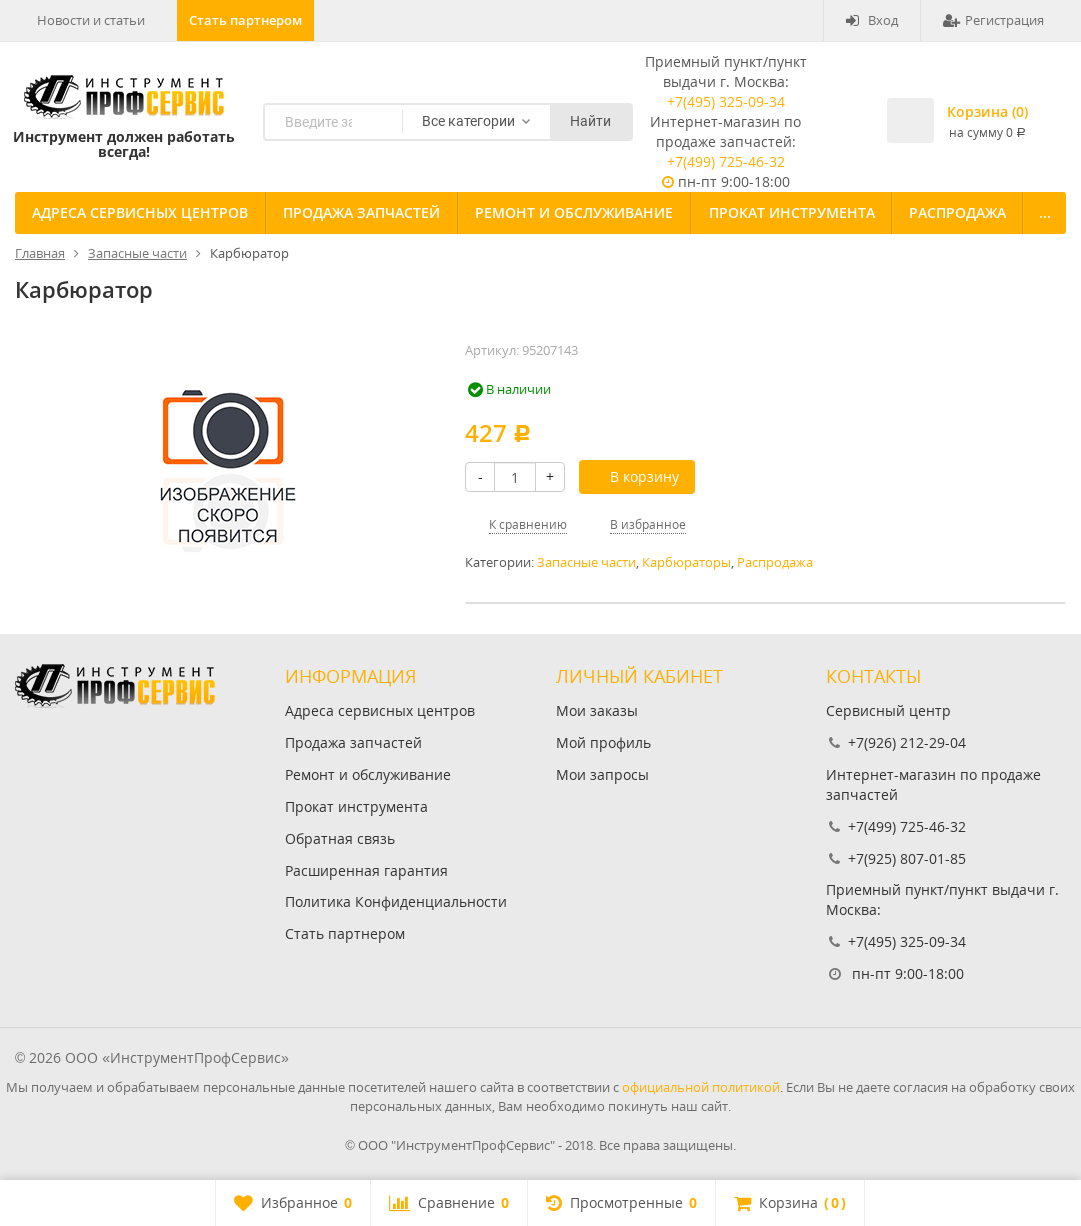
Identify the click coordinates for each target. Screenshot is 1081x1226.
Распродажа (957, 212)
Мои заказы (597, 710)
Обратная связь (340, 838)
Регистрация (993, 20)
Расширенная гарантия (366, 870)
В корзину (633, 476)
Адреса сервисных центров (140, 212)
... (1045, 212)
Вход (872, 20)
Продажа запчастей (361, 212)
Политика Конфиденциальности (396, 901)
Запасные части (586, 562)
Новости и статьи (91, 20)
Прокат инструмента (792, 212)
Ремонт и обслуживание (574, 212)
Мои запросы (602, 774)
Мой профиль (603, 742)
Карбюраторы (686, 562)
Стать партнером (245, 20)
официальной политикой (701, 1087)
